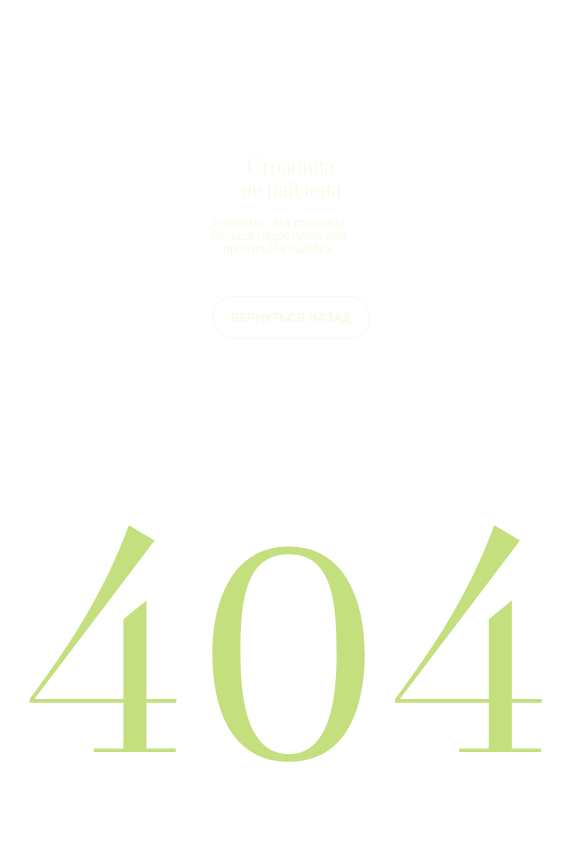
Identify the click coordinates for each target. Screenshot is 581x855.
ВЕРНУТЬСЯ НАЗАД (291, 318)
